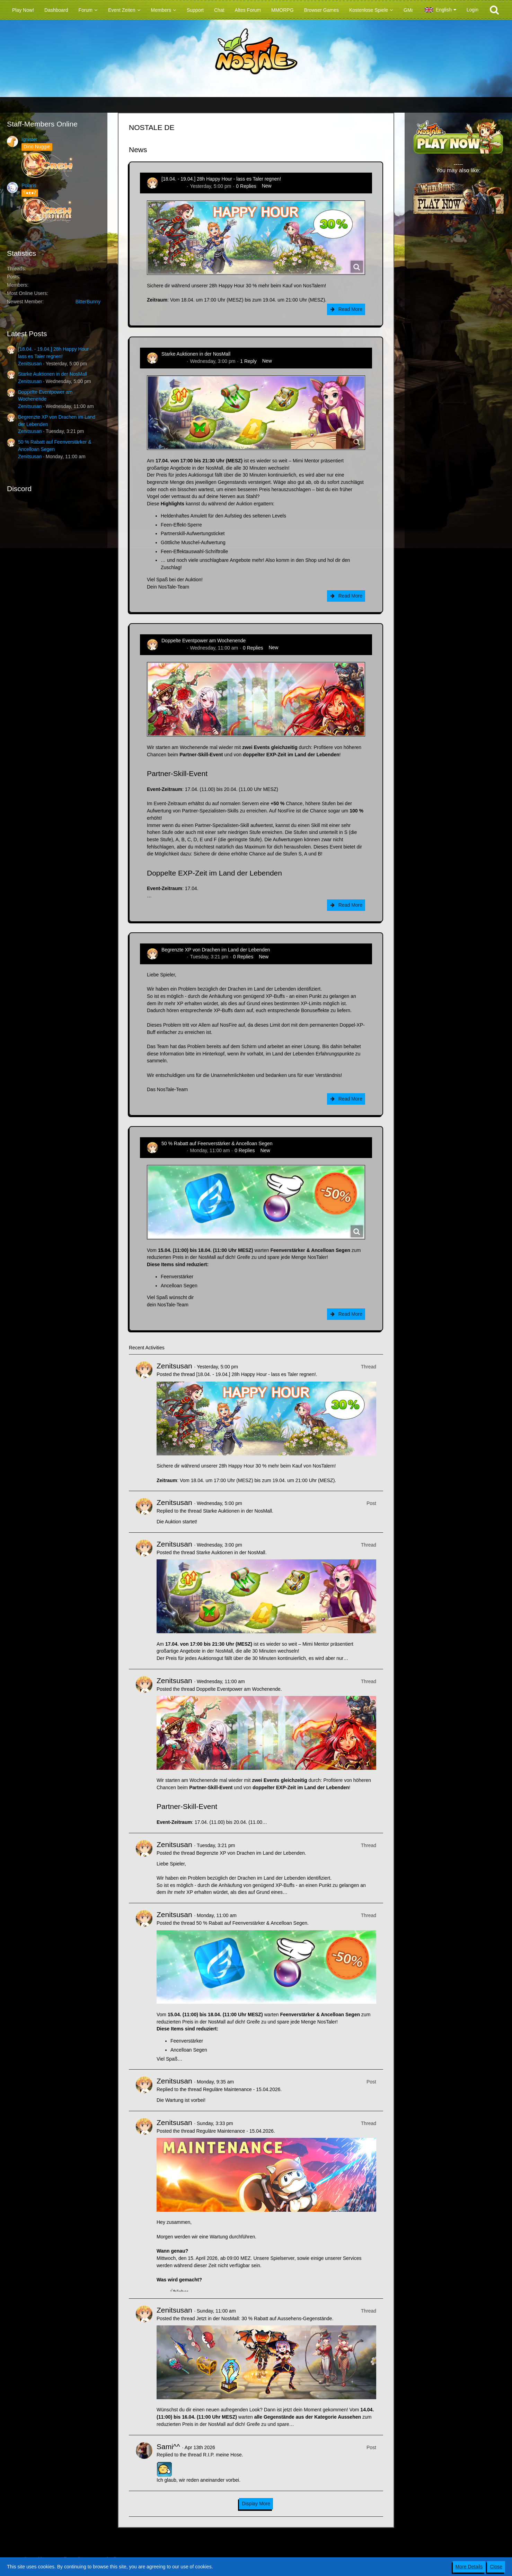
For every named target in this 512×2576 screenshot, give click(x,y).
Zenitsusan (30, 363)
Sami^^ (168, 2447)
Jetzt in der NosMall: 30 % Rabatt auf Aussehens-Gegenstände (264, 2318)
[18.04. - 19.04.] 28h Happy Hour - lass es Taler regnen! (221, 179)
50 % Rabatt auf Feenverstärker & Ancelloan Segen (217, 1143)
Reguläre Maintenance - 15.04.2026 (241, 2089)
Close (496, 2566)
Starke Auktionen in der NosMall (52, 374)
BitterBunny (88, 301)
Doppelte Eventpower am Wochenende (203, 640)
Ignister (29, 139)
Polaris (28, 185)
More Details (469, 2566)
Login (472, 9)
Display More (256, 2503)
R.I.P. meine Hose (222, 2454)
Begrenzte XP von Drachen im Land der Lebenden (215, 949)
